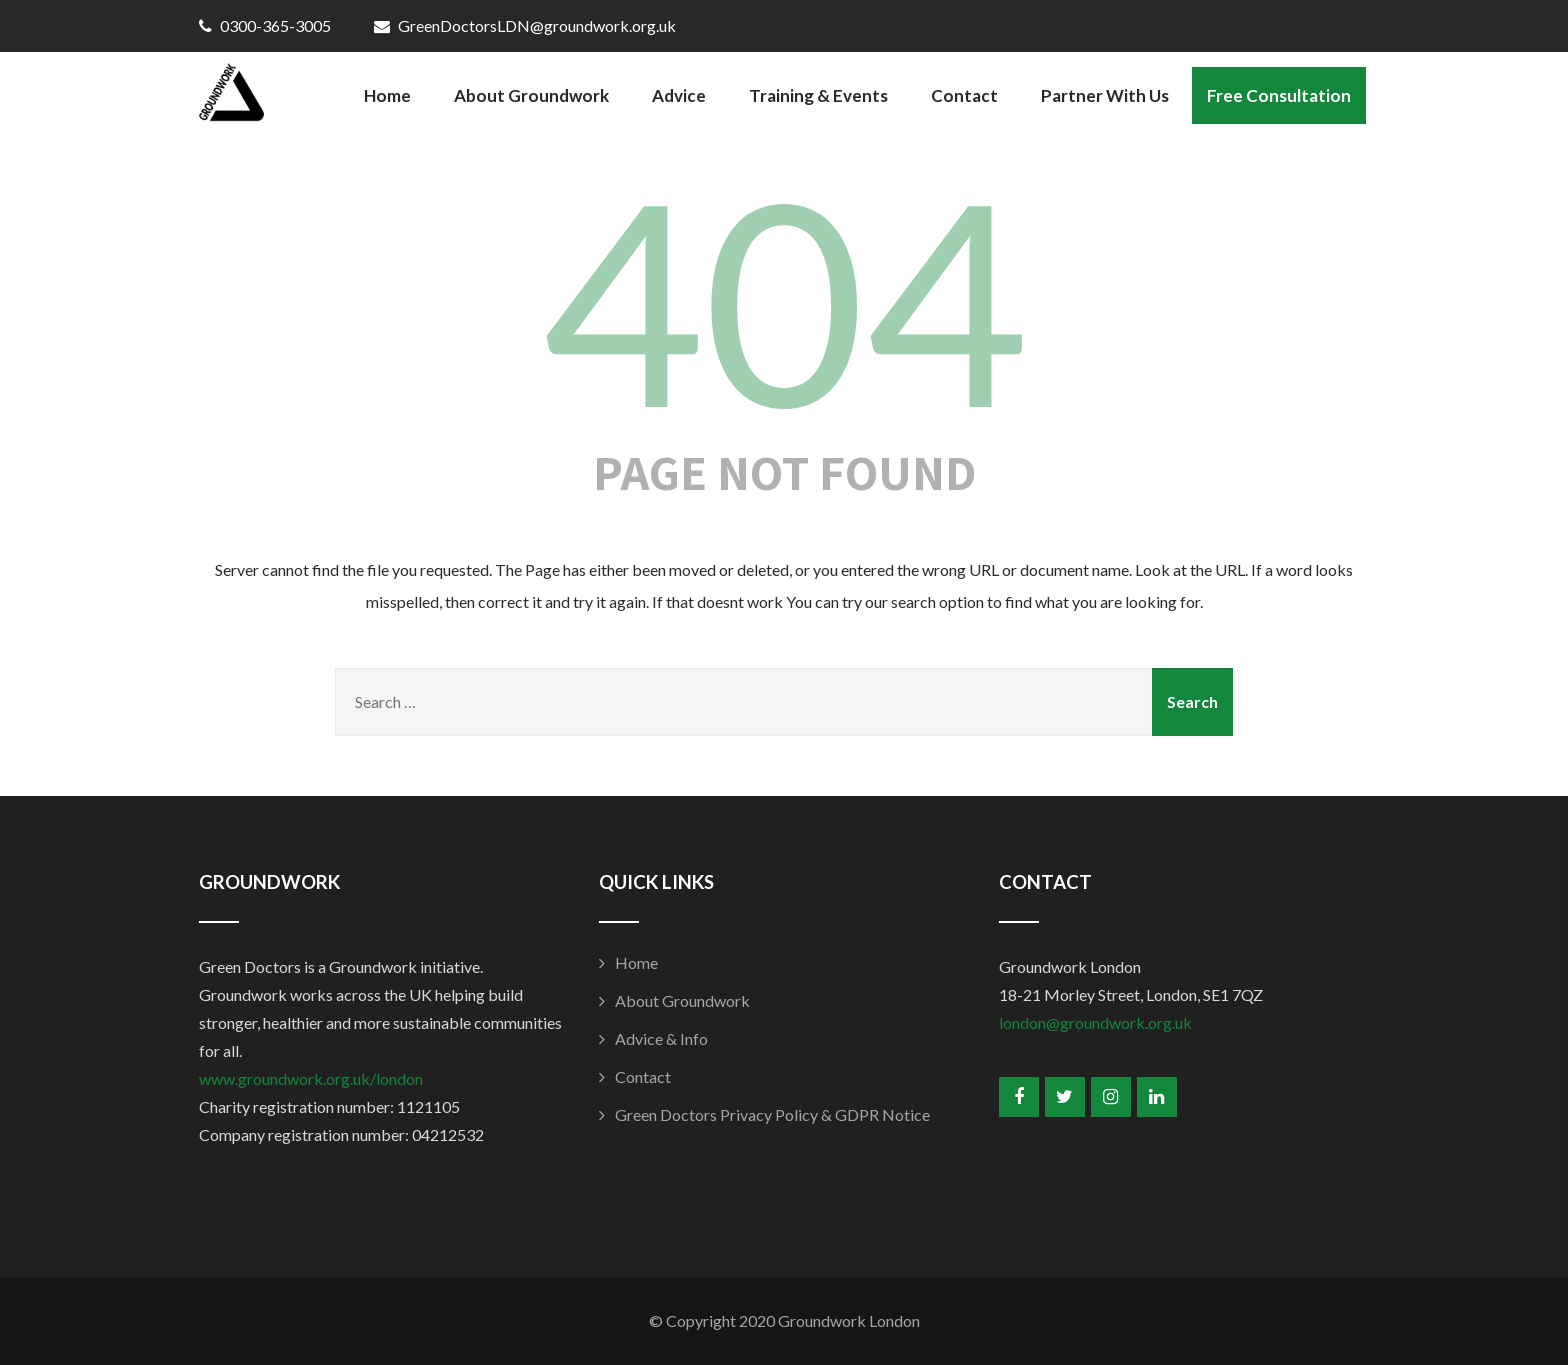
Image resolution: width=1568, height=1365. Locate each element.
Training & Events (818, 95)
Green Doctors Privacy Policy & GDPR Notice (772, 1114)
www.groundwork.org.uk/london (311, 1078)
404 (784, 299)
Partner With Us (1105, 95)
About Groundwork (531, 95)
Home (387, 95)
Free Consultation (1279, 95)
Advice (679, 95)
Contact (964, 95)
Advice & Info (661, 1038)
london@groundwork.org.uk (1095, 1022)
